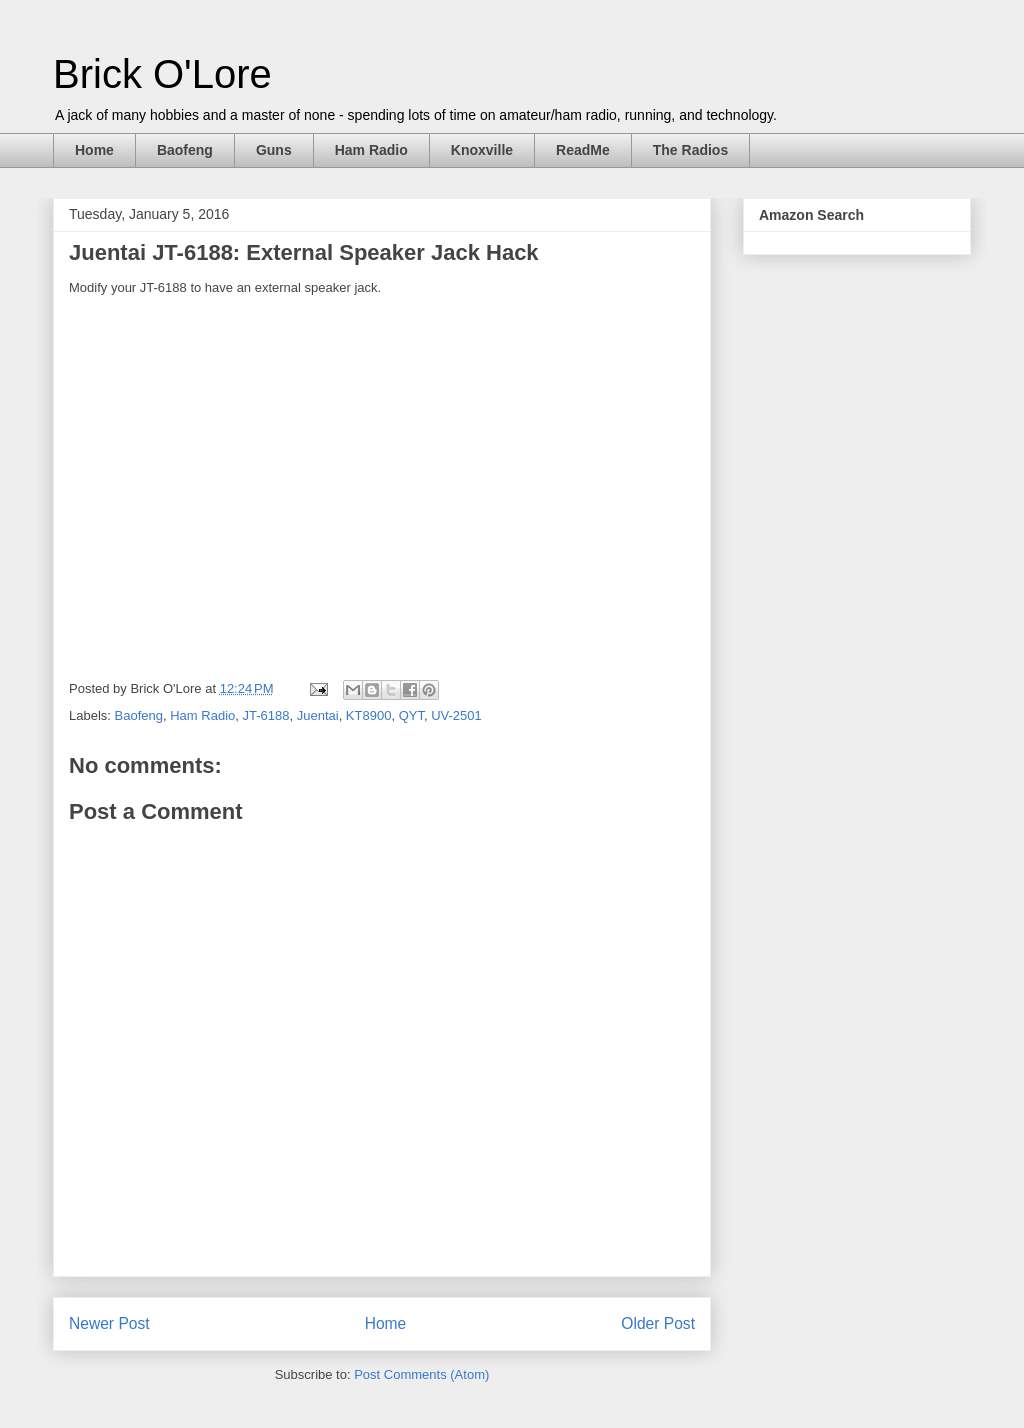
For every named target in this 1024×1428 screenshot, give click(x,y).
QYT (411, 715)
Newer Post (109, 1323)
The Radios (690, 150)
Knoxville (482, 150)
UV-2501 (456, 715)
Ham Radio (371, 150)
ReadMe (583, 150)
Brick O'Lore (162, 74)
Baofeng (185, 150)
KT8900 (369, 715)
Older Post (658, 1323)
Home (94, 150)
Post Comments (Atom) (421, 1374)
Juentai (318, 715)
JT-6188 (265, 715)
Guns (274, 150)
